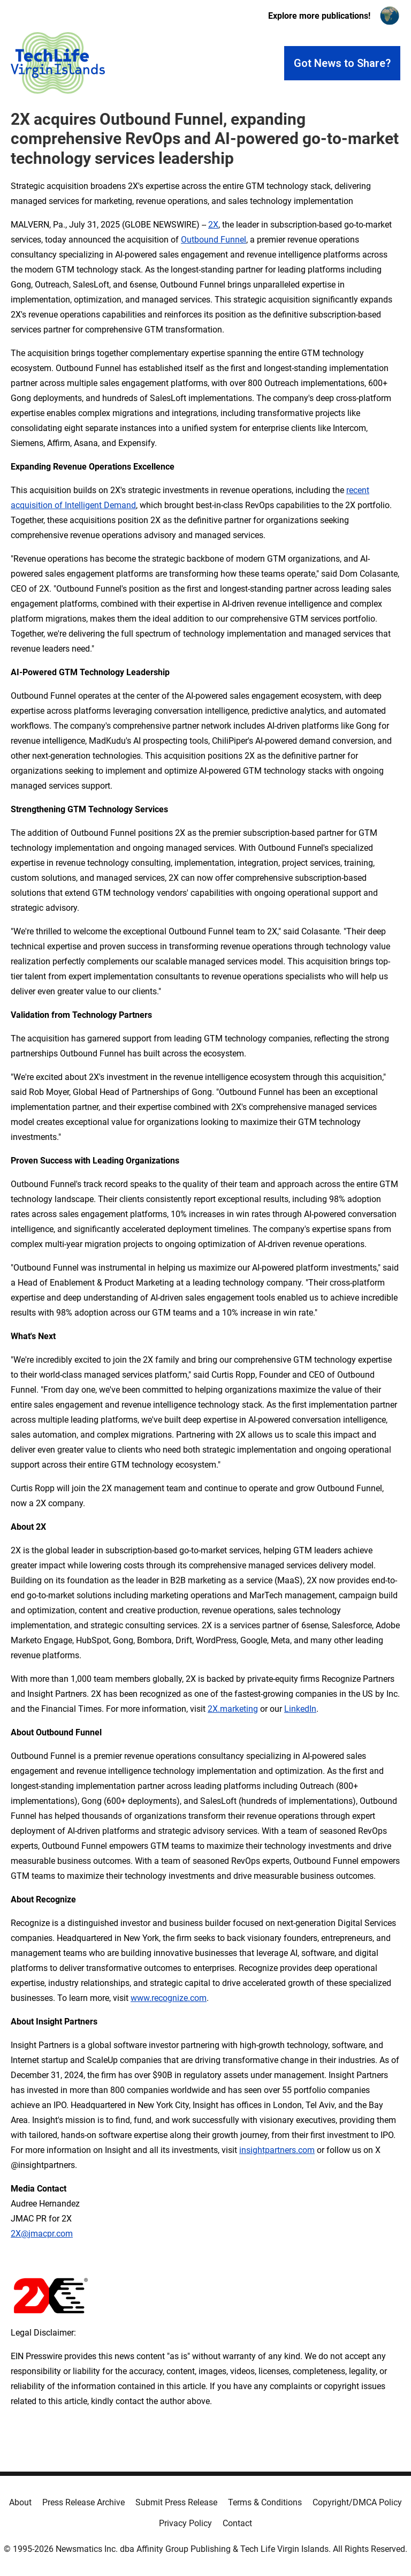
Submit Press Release (176, 2502)
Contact (237, 2523)
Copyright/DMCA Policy (357, 2502)
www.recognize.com (169, 1998)
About (20, 2502)
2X (213, 225)
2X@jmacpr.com (42, 2233)
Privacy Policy (185, 2523)
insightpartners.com (277, 2150)
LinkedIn (300, 1709)
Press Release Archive (83, 2502)
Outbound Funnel (213, 240)
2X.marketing (233, 1709)
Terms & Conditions (265, 2502)
